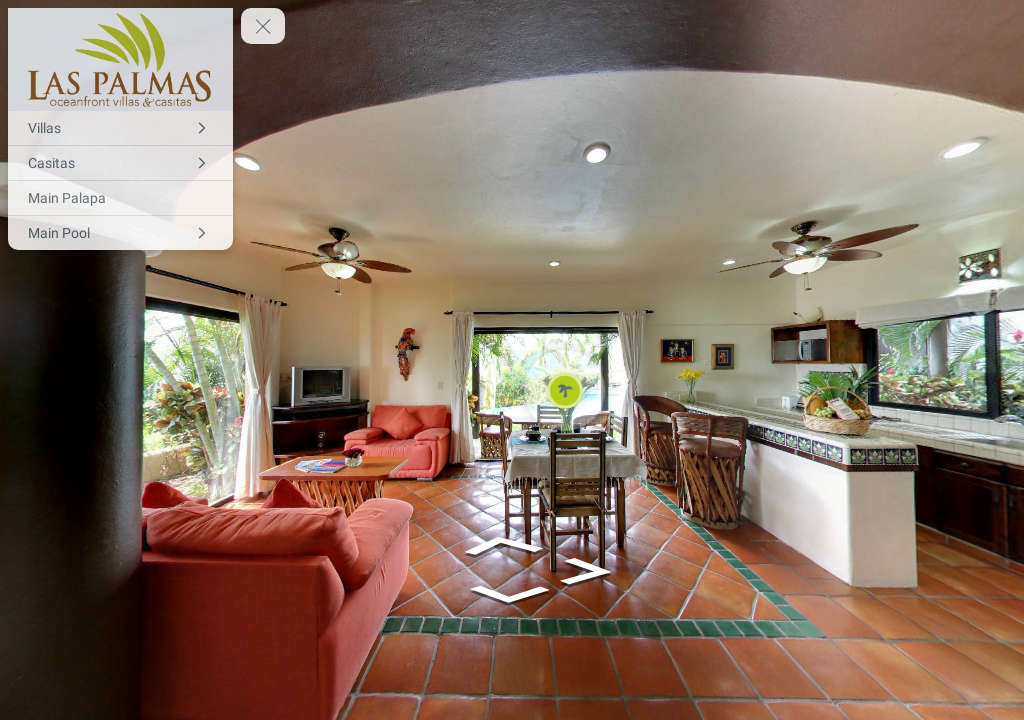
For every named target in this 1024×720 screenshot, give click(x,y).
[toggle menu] (263, 26)
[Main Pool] (120, 233)
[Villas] (120, 128)
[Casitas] (120, 163)
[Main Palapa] (120, 198)
